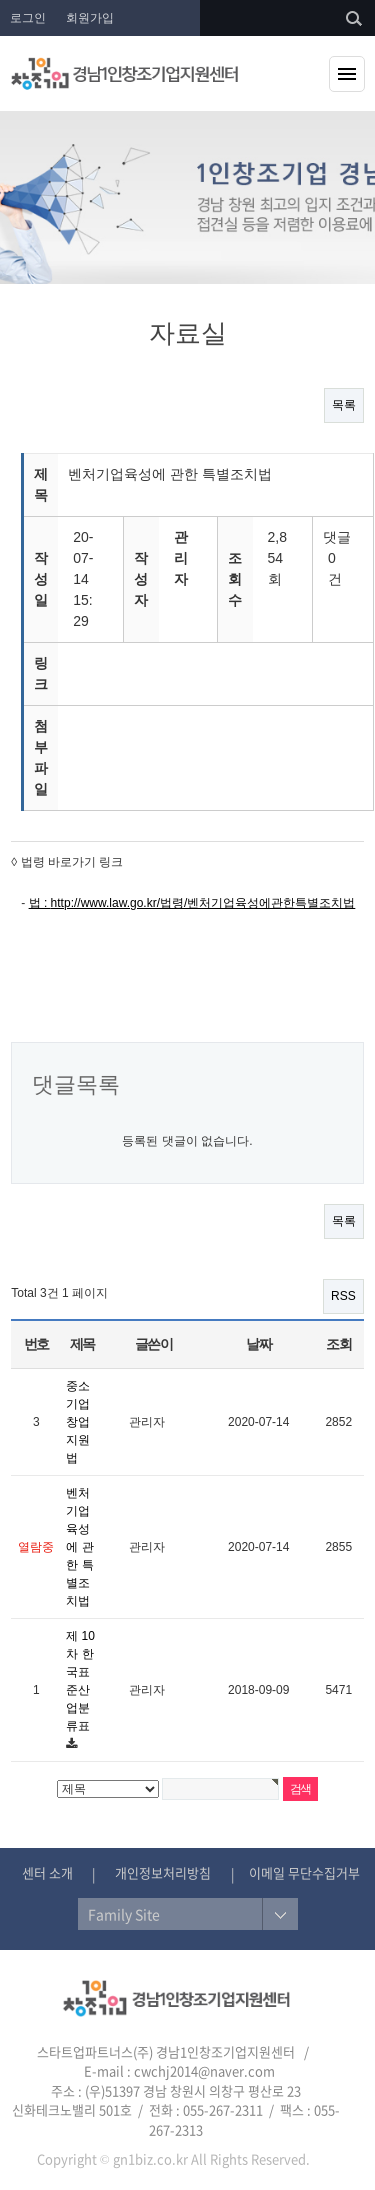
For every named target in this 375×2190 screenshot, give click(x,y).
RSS (343, 1296)
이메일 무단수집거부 (304, 1872)
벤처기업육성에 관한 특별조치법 (79, 1547)
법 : (40, 903)
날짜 (258, 1344)
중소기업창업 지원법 (78, 1422)
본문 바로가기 (0, 0)
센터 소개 (47, 1872)
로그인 (28, 18)
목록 (344, 405)
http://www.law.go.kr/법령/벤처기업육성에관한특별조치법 (203, 903)
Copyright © (73, 2158)
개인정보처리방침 (163, 1872)
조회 (338, 1344)
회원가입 (90, 18)
